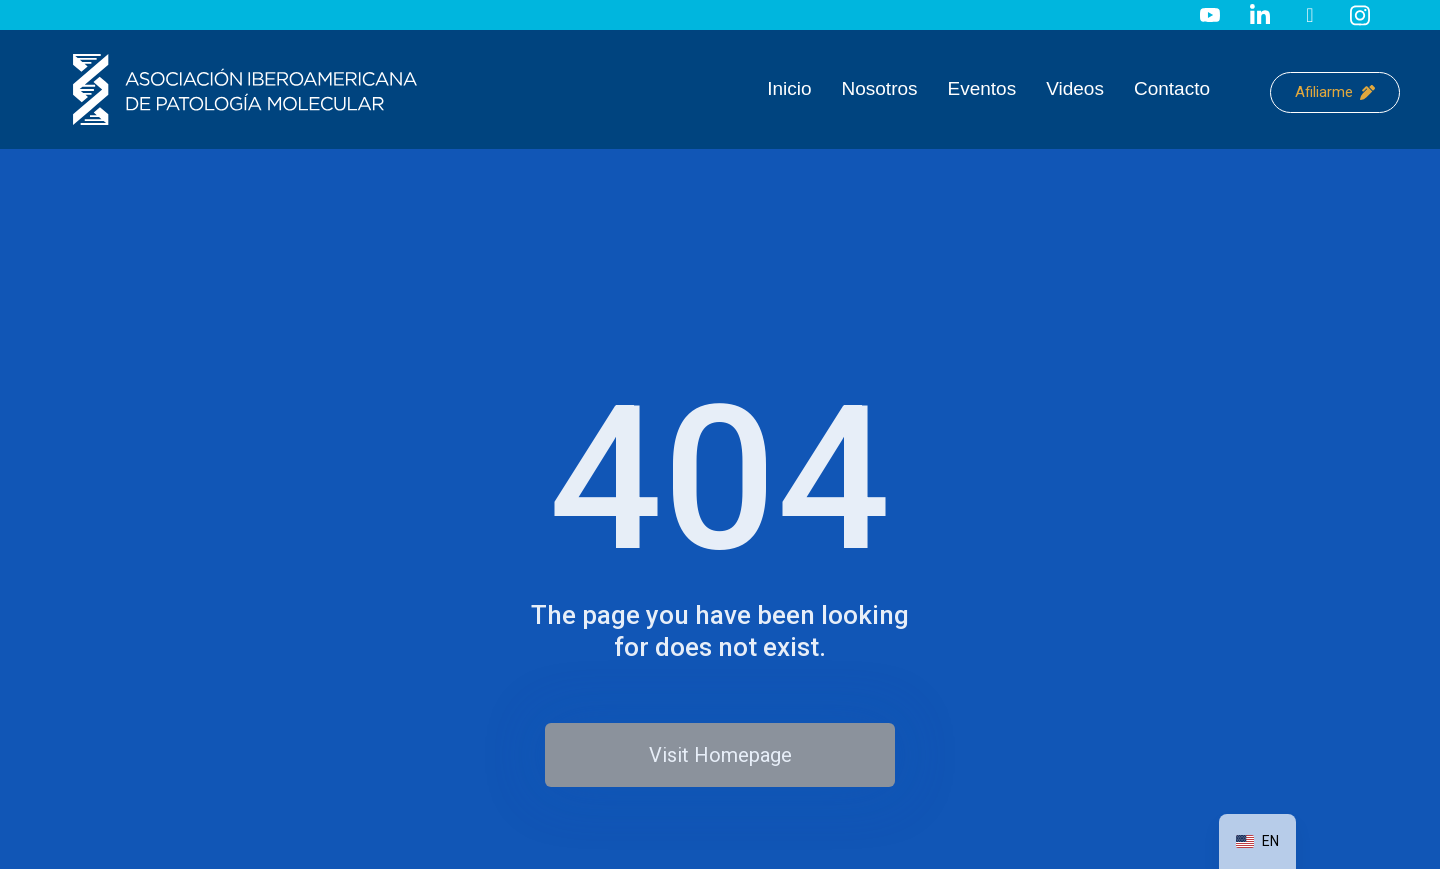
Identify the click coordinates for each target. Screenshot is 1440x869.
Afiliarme (1335, 92)
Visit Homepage (720, 755)
